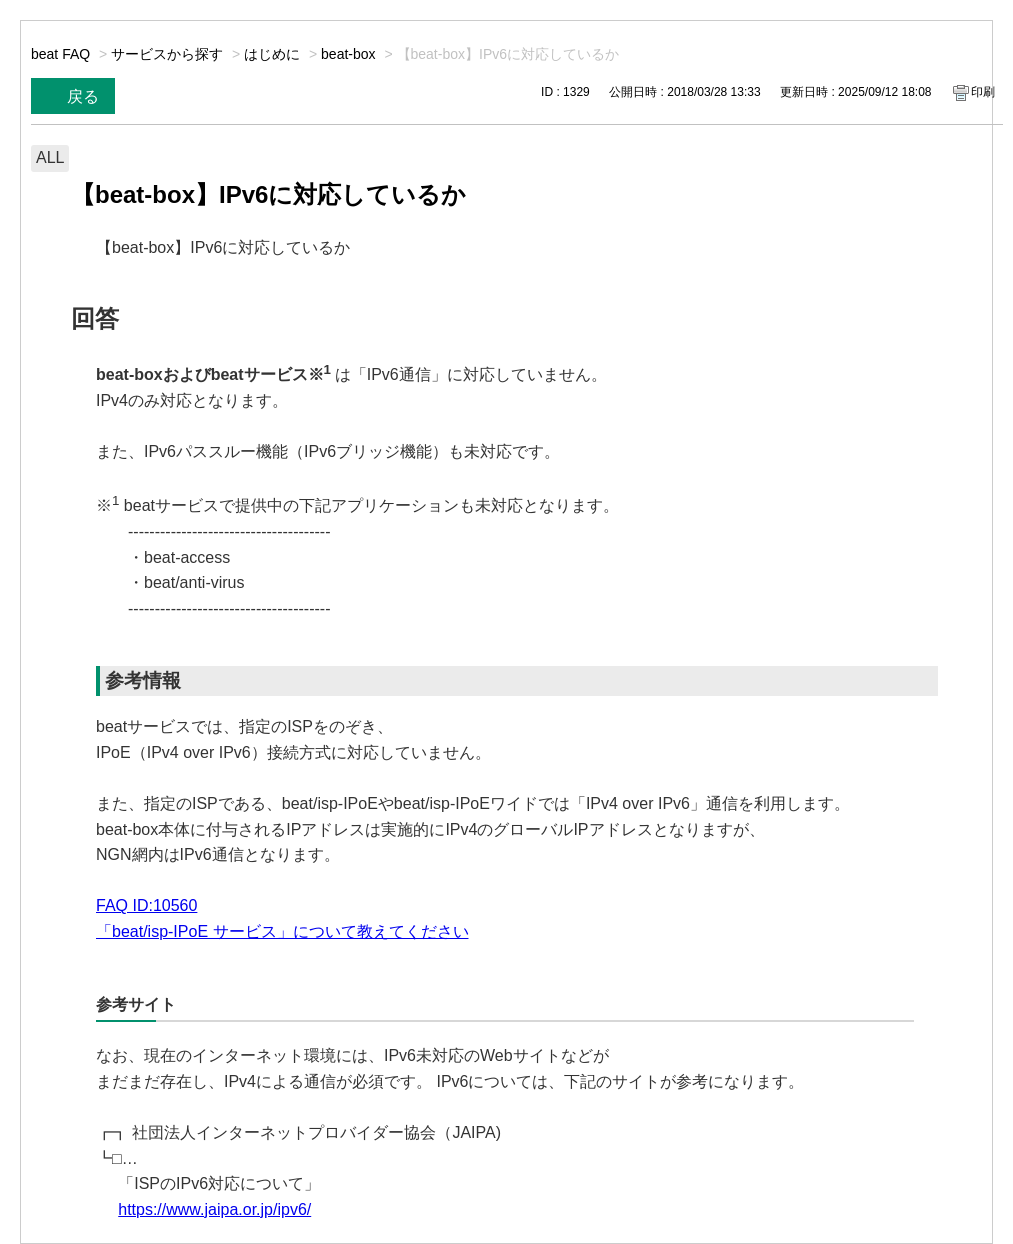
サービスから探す (167, 54)
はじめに (272, 54)
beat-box (348, 54)
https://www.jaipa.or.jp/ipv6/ (214, 1209)
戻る (83, 96)
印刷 (983, 92)
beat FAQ (60, 54)
